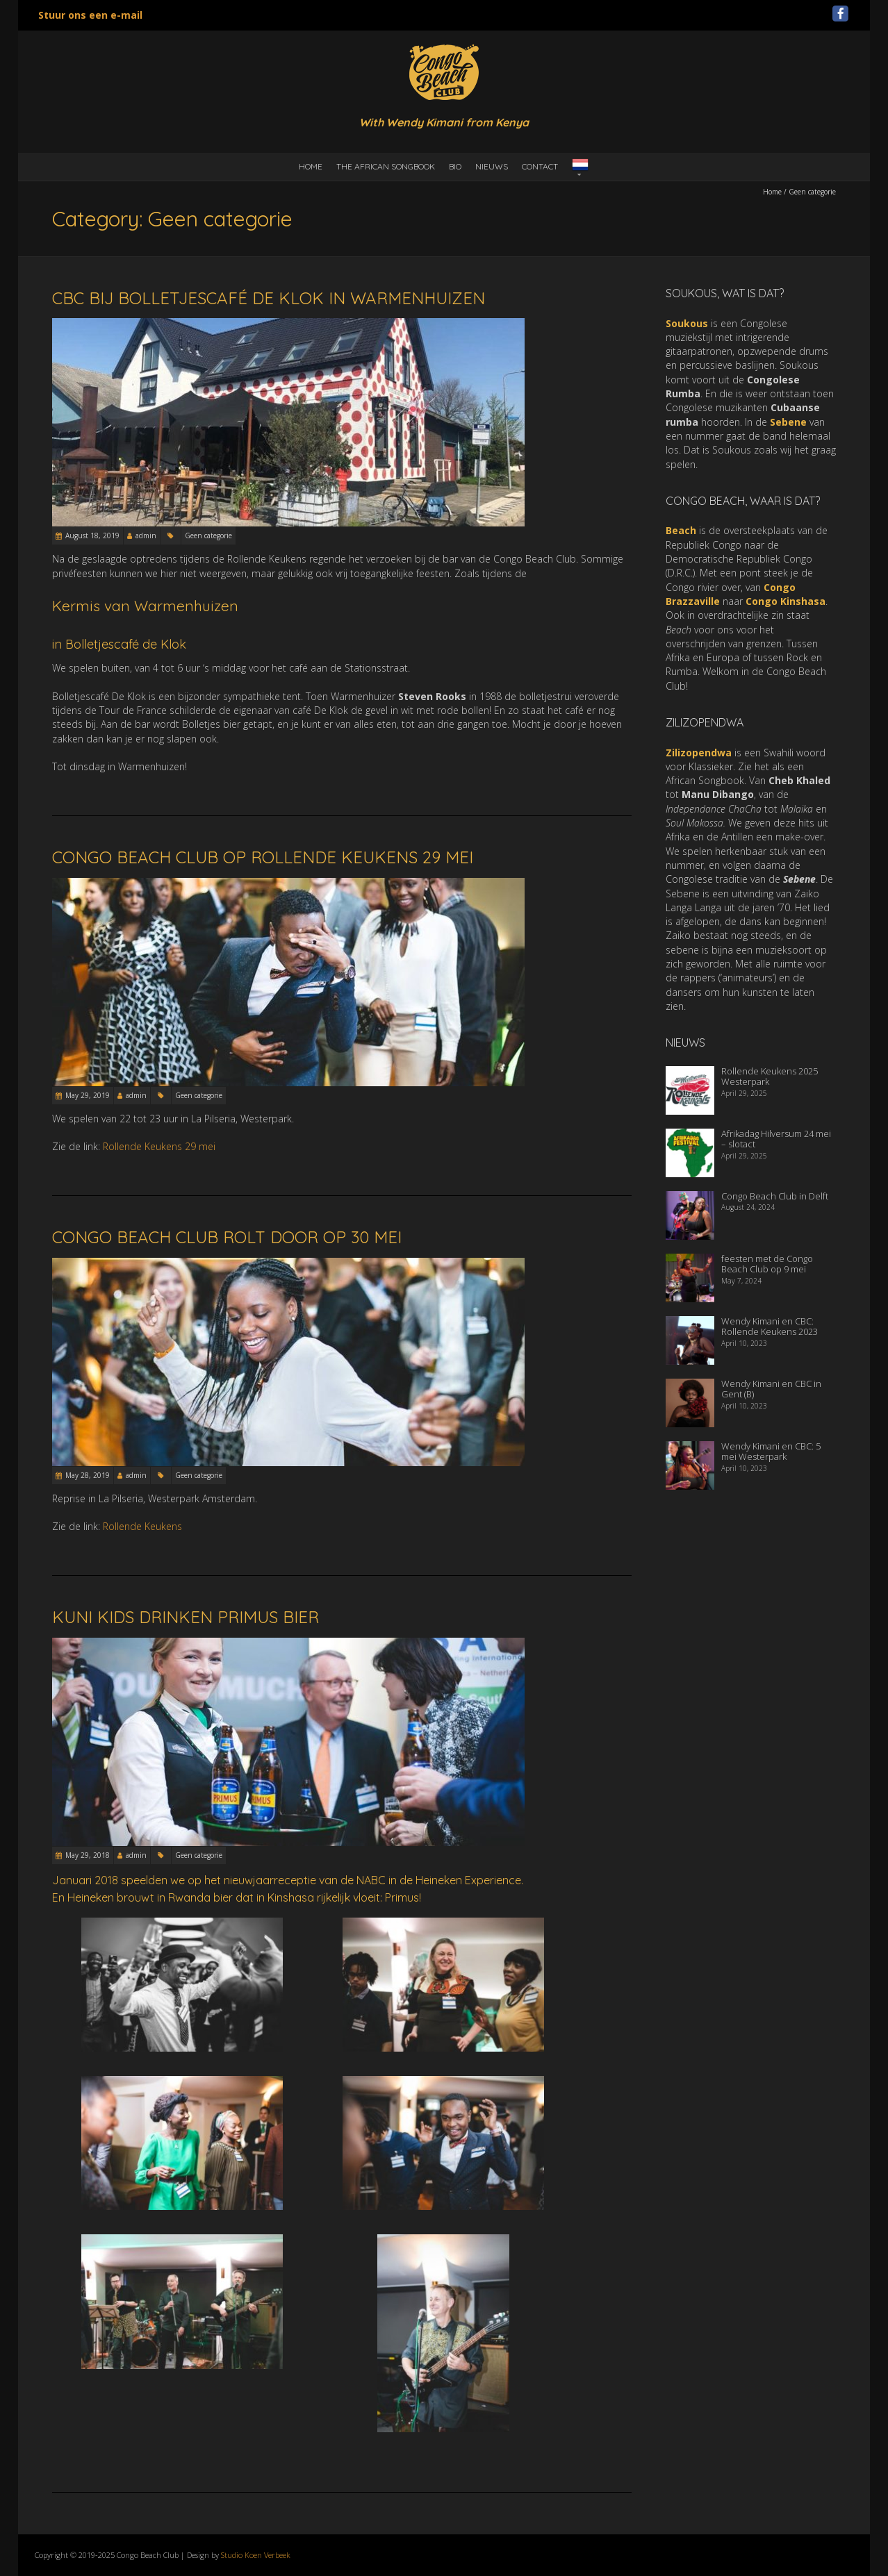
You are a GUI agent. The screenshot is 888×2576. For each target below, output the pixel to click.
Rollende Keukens (142, 1526)
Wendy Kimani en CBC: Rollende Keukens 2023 (769, 1326)
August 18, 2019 (92, 535)
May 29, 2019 (87, 1095)
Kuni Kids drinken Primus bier (185, 1616)
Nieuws (491, 166)
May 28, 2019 (87, 1475)
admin (145, 535)
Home (310, 166)
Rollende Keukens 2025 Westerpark (769, 1076)
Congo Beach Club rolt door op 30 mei (227, 1237)
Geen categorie (208, 535)
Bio (455, 166)
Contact (540, 166)
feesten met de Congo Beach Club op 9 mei (767, 1264)
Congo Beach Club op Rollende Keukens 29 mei (262, 857)
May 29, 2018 (87, 1855)
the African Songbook (385, 166)
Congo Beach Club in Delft (774, 1196)
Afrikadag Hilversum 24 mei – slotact (776, 1139)
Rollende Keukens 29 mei (159, 1146)
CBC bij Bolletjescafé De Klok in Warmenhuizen (268, 298)
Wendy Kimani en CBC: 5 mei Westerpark (771, 1451)
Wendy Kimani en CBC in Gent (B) (771, 1389)
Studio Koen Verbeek (255, 2555)
